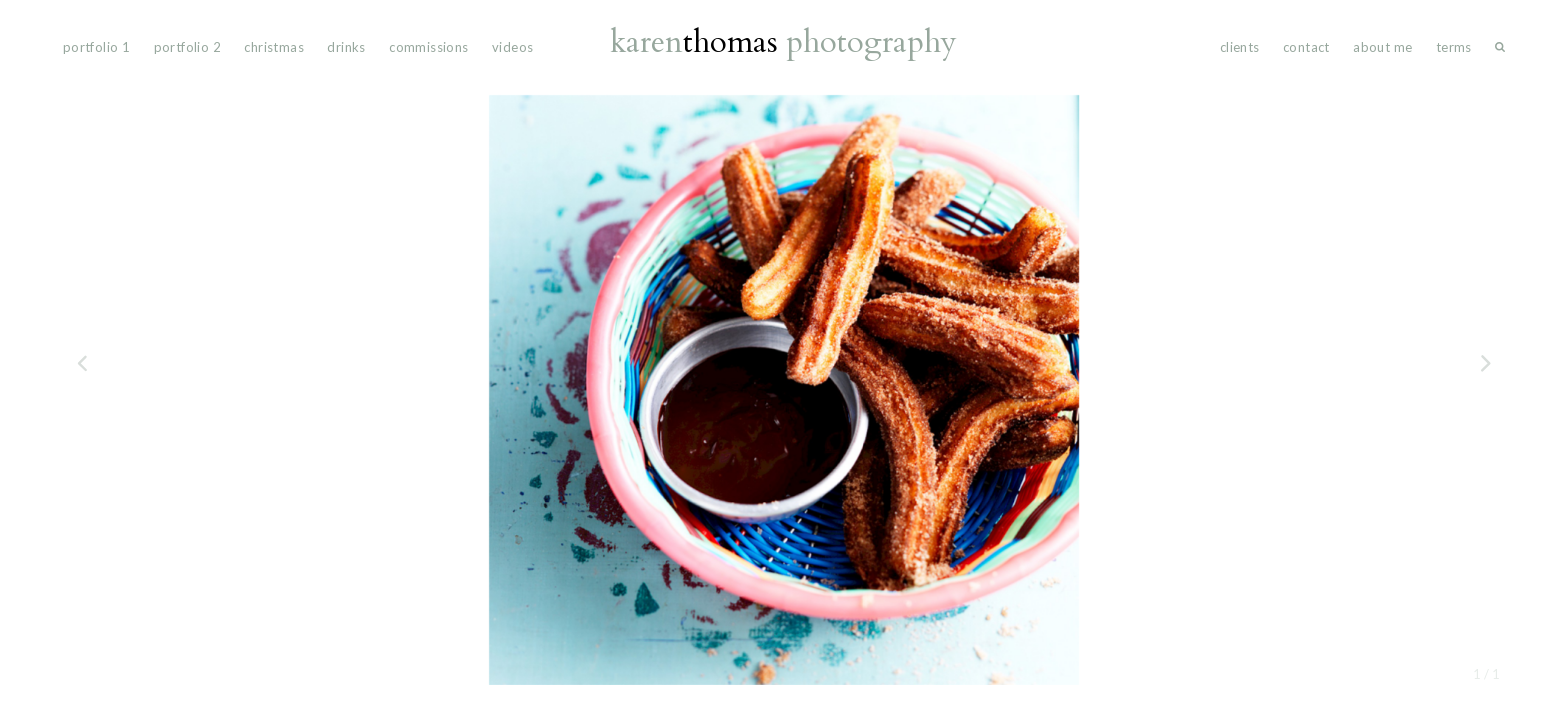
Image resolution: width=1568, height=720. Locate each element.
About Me (1382, 47)
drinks (346, 47)
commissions (428, 47)
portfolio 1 (96, 47)
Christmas (274, 47)
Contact (1306, 47)
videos (512, 47)
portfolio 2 (187, 47)
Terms (1454, 47)
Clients (1240, 47)
